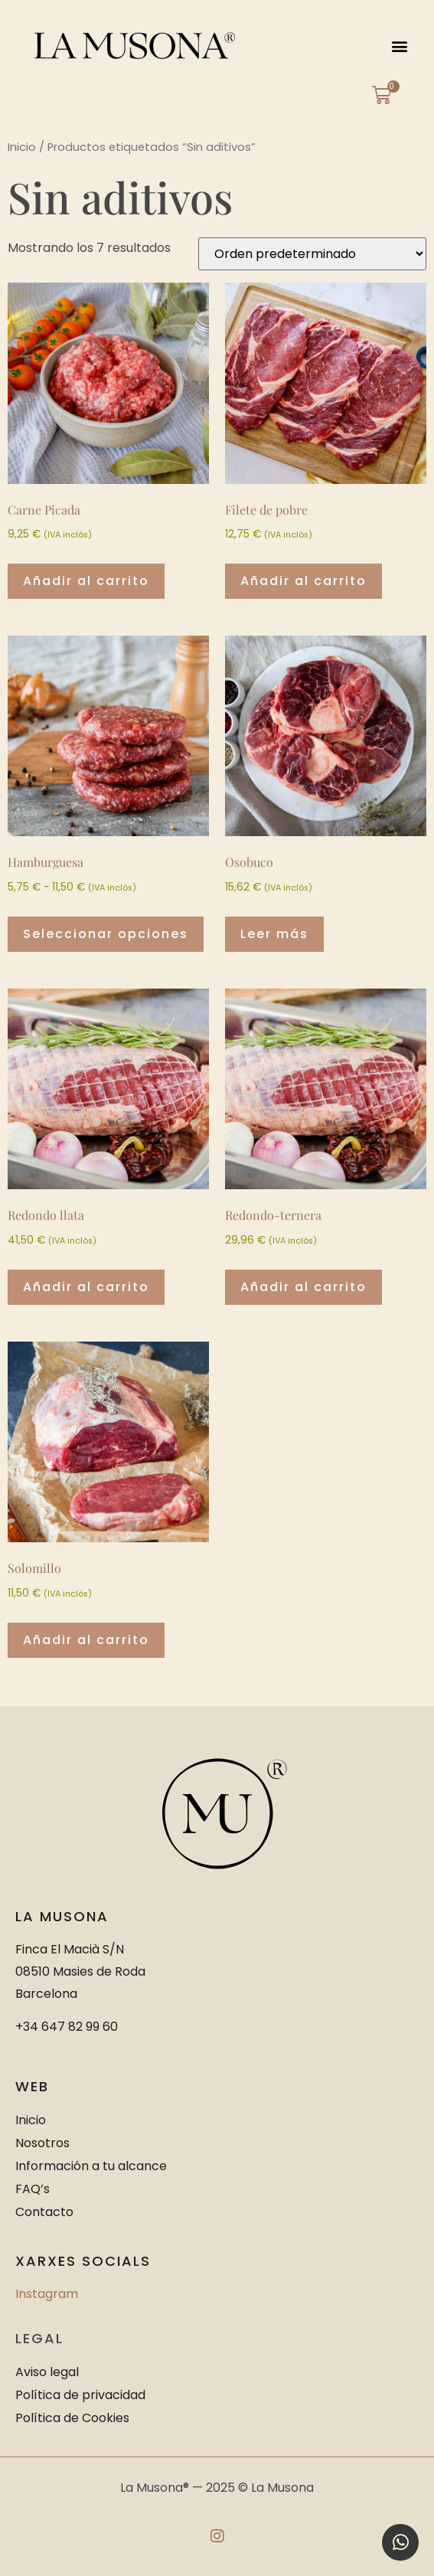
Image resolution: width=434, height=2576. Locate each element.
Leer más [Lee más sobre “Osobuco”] (274, 934)
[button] (400, 45)
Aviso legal (47, 2372)
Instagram (46, 2294)
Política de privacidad (80, 2395)
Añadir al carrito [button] (86, 581)
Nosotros (42, 2143)
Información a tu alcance (91, 2166)
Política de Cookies (72, 2418)
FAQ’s (32, 2189)
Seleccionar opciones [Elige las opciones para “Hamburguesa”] (105, 934)
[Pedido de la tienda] (312, 253)
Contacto (44, 2212)
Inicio (22, 147)
